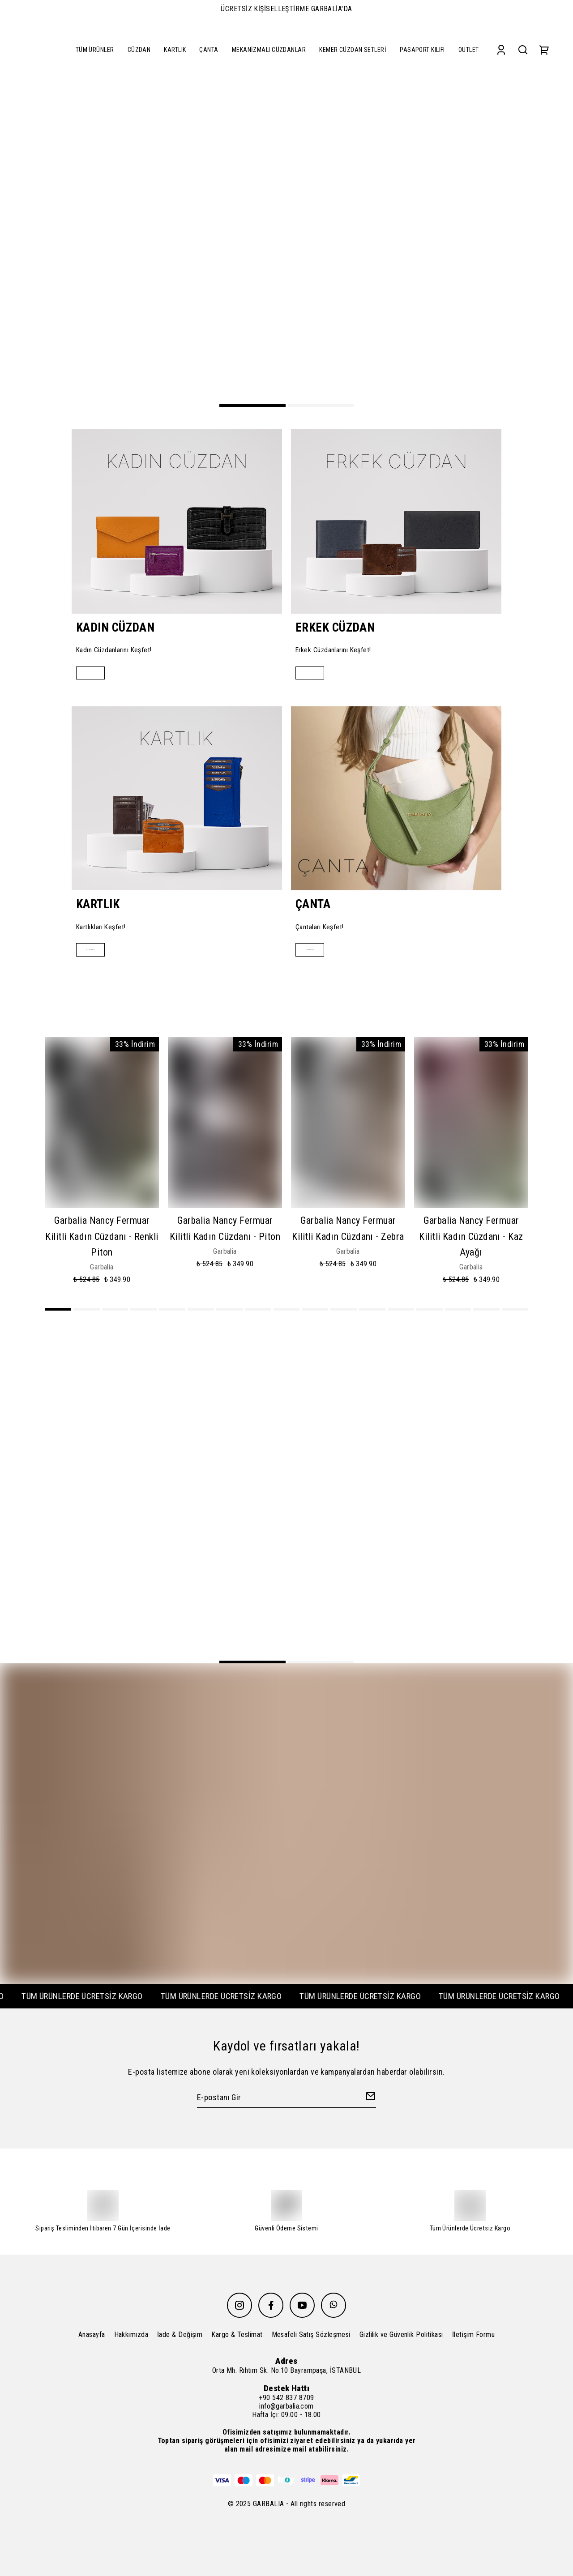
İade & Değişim (179, 2334)
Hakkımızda (131, 2334)
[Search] (523, 49)
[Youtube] (302, 2305)
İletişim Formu (473, 2334)
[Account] (501, 49)
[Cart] (544, 49)
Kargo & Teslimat (236, 2334)
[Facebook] (270, 2305)
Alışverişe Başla (104, 673)
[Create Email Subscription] (369, 2101)
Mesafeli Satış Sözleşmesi (311, 2334)
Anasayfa (91, 2334)
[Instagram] (239, 2305)
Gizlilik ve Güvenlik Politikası (401, 2334)
